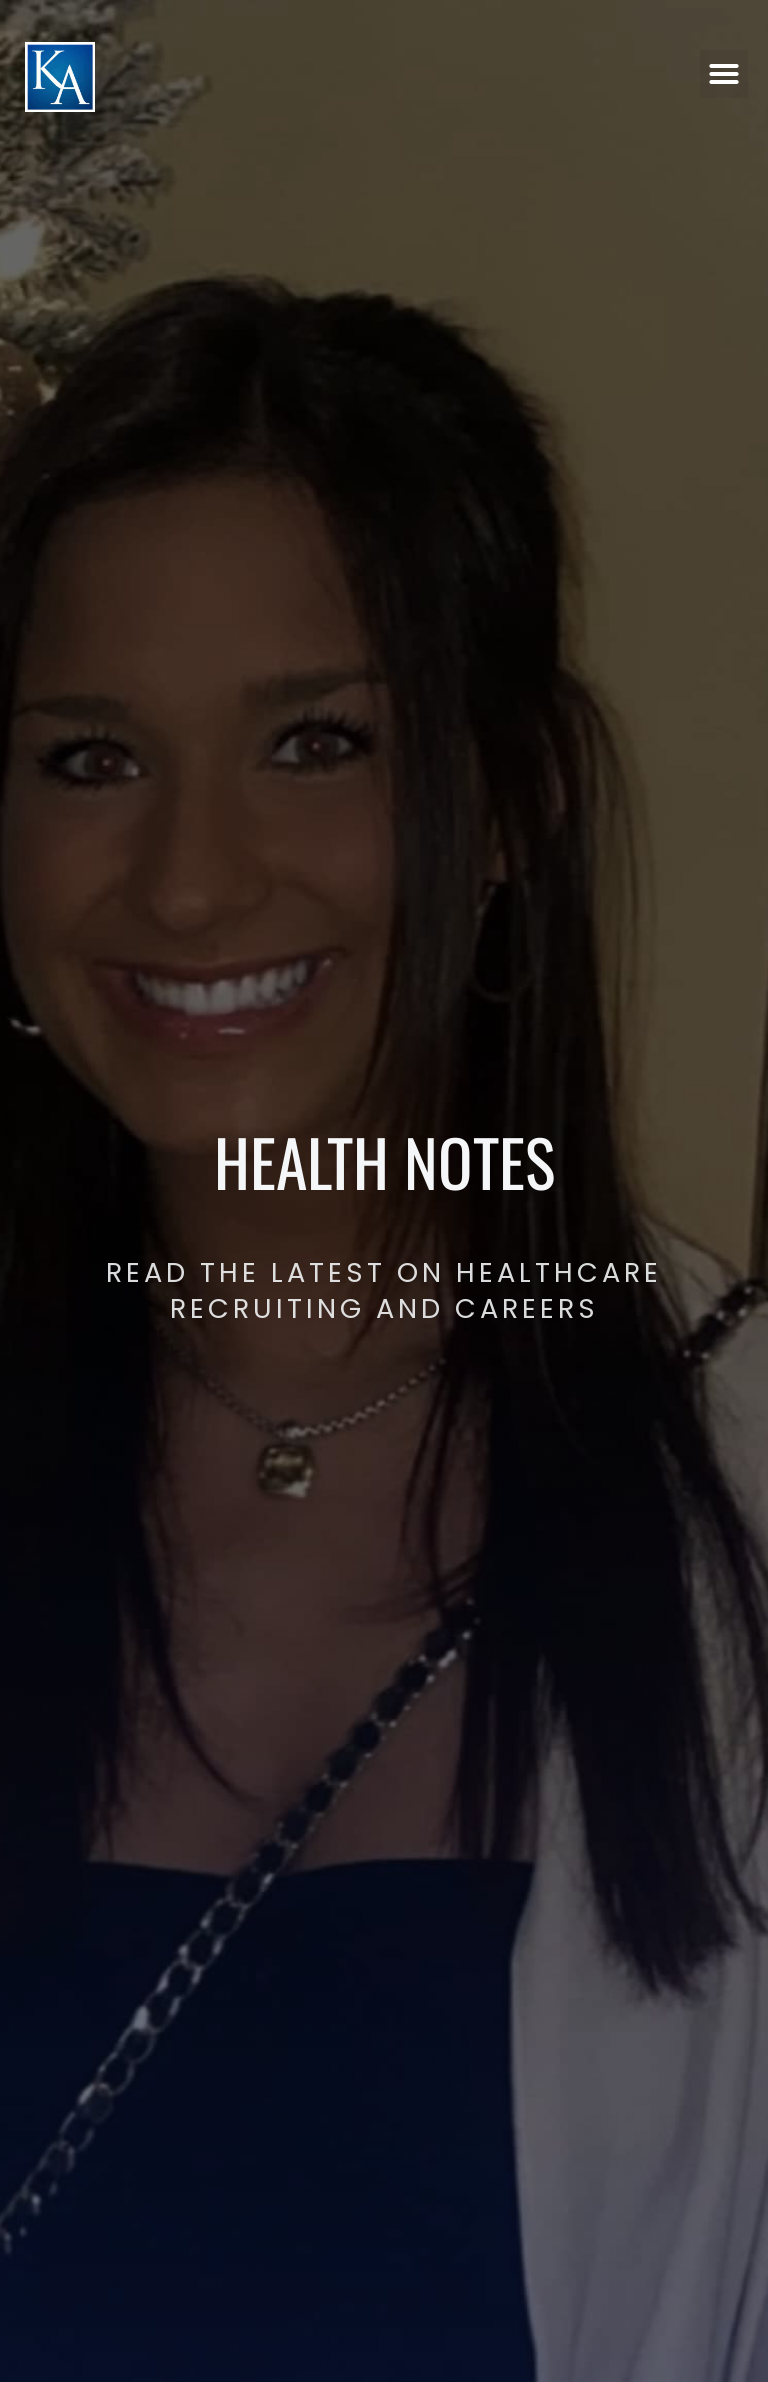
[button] (724, 73)
